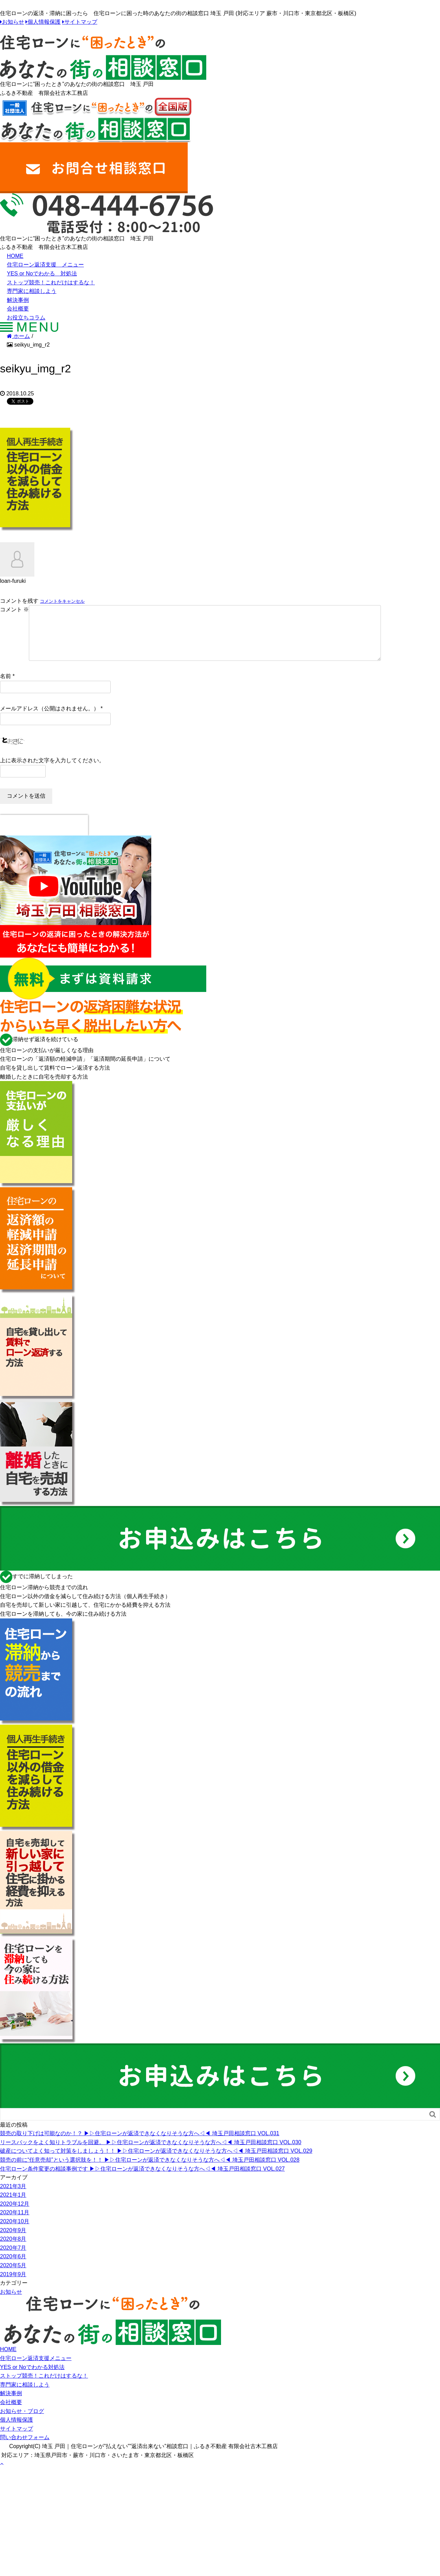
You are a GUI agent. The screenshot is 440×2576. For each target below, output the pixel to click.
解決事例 (18, 300)
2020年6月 (13, 2267)
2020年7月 (13, 2259)
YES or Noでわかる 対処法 (42, 273)
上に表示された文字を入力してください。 (52, 771)
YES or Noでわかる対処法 (32, 2378)
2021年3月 (13, 2197)
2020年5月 (13, 2276)
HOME (15, 256)
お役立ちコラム (26, 317)
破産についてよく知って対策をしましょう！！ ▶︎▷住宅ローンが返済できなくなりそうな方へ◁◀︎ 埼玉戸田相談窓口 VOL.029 (156, 2162)
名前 (5, 687)
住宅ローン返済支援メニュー (36, 2369)
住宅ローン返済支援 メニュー (45, 265)
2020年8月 (13, 2250)
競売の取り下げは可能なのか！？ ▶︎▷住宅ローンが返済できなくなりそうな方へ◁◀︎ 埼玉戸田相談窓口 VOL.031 (139, 2144)
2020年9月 (13, 2241)
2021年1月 (13, 2206)
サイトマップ (80, 22)
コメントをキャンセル (62, 601)
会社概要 (18, 309)
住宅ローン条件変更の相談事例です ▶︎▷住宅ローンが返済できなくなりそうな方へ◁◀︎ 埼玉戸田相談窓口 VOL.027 (142, 2180)
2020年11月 (14, 2223)
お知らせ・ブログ (22, 2422)
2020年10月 (14, 2232)
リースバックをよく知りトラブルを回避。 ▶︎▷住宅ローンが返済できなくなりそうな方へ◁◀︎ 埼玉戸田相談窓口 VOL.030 (150, 2153)
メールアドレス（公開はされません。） (49, 719)
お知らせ (13, 22)
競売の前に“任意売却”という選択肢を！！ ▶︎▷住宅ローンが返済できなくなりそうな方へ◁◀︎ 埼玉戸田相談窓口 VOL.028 (149, 2171)
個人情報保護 (44, 22)
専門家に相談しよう (31, 291)
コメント (14, 609)
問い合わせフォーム (25, 2448)
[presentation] (44, 836)
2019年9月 (13, 2285)
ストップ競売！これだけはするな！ (51, 282)
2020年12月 (14, 2215)
